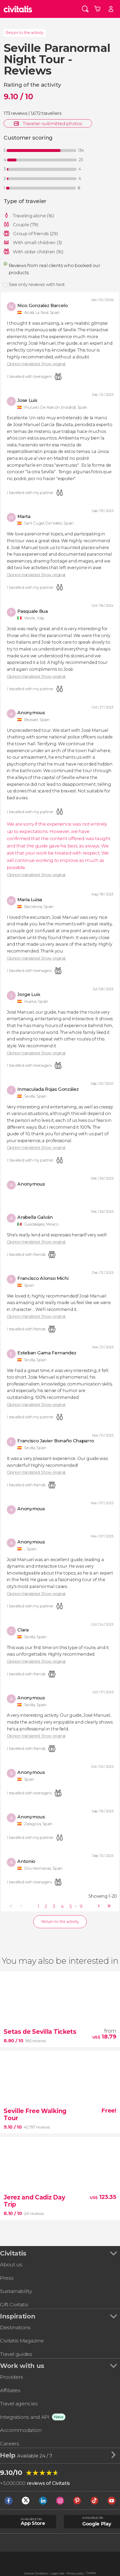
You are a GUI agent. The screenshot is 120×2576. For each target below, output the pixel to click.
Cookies (91, 2573)
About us (11, 2264)
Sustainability (16, 2291)
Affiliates (10, 2390)
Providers (11, 2377)
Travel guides (16, 2354)
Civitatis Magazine (22, 2340)
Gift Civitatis (14, 2304)
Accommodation (21, 2430)
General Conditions (36, 2573)
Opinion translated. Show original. (36, 364)
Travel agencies (19, 2403)
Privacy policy (75, 2573)
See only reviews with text (37, 284)
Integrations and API (24, 2417)
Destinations (15, 2327)
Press (6, 2278)
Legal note (57, 2573)
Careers (9, 2443)
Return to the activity (24, 32)
